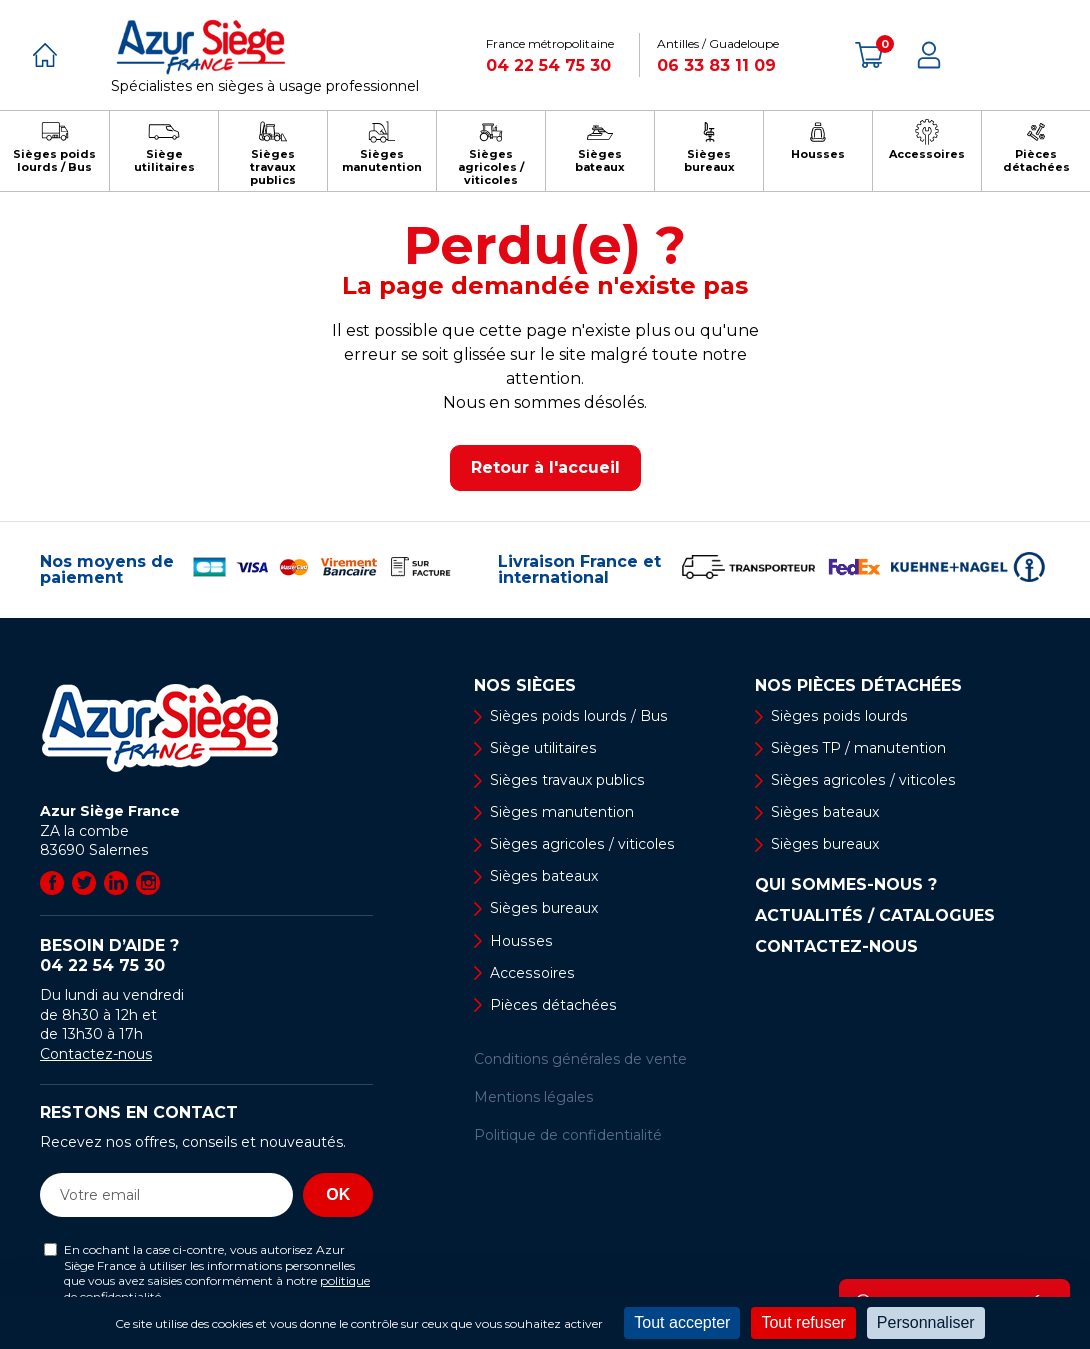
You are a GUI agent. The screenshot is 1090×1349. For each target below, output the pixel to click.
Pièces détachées (552, 1006)
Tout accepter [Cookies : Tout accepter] (682, 1322)
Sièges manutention (561, 813)
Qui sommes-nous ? (846, 886)
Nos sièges (525, 686)
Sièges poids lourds (838, 716)
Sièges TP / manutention (858, 748)
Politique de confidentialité (568, 1137)
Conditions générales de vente (580, 1060)
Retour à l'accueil (545, 467)
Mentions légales (533, 1098)
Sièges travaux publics (566, 781)
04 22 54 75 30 (548, 65)
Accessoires (531, 974)
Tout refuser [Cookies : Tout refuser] (803, 1322)
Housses (520, 942)
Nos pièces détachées (858, 686)
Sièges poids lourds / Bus (577, 716)
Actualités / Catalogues (875, 917)
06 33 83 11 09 (716, 65)
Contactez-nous (96, 1054)
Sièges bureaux (543, 909)
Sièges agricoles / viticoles (581, 845)
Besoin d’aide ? (206, 956)
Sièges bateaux (543, 877)
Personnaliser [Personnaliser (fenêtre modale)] (926, 1322)
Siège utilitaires (543, 748)
